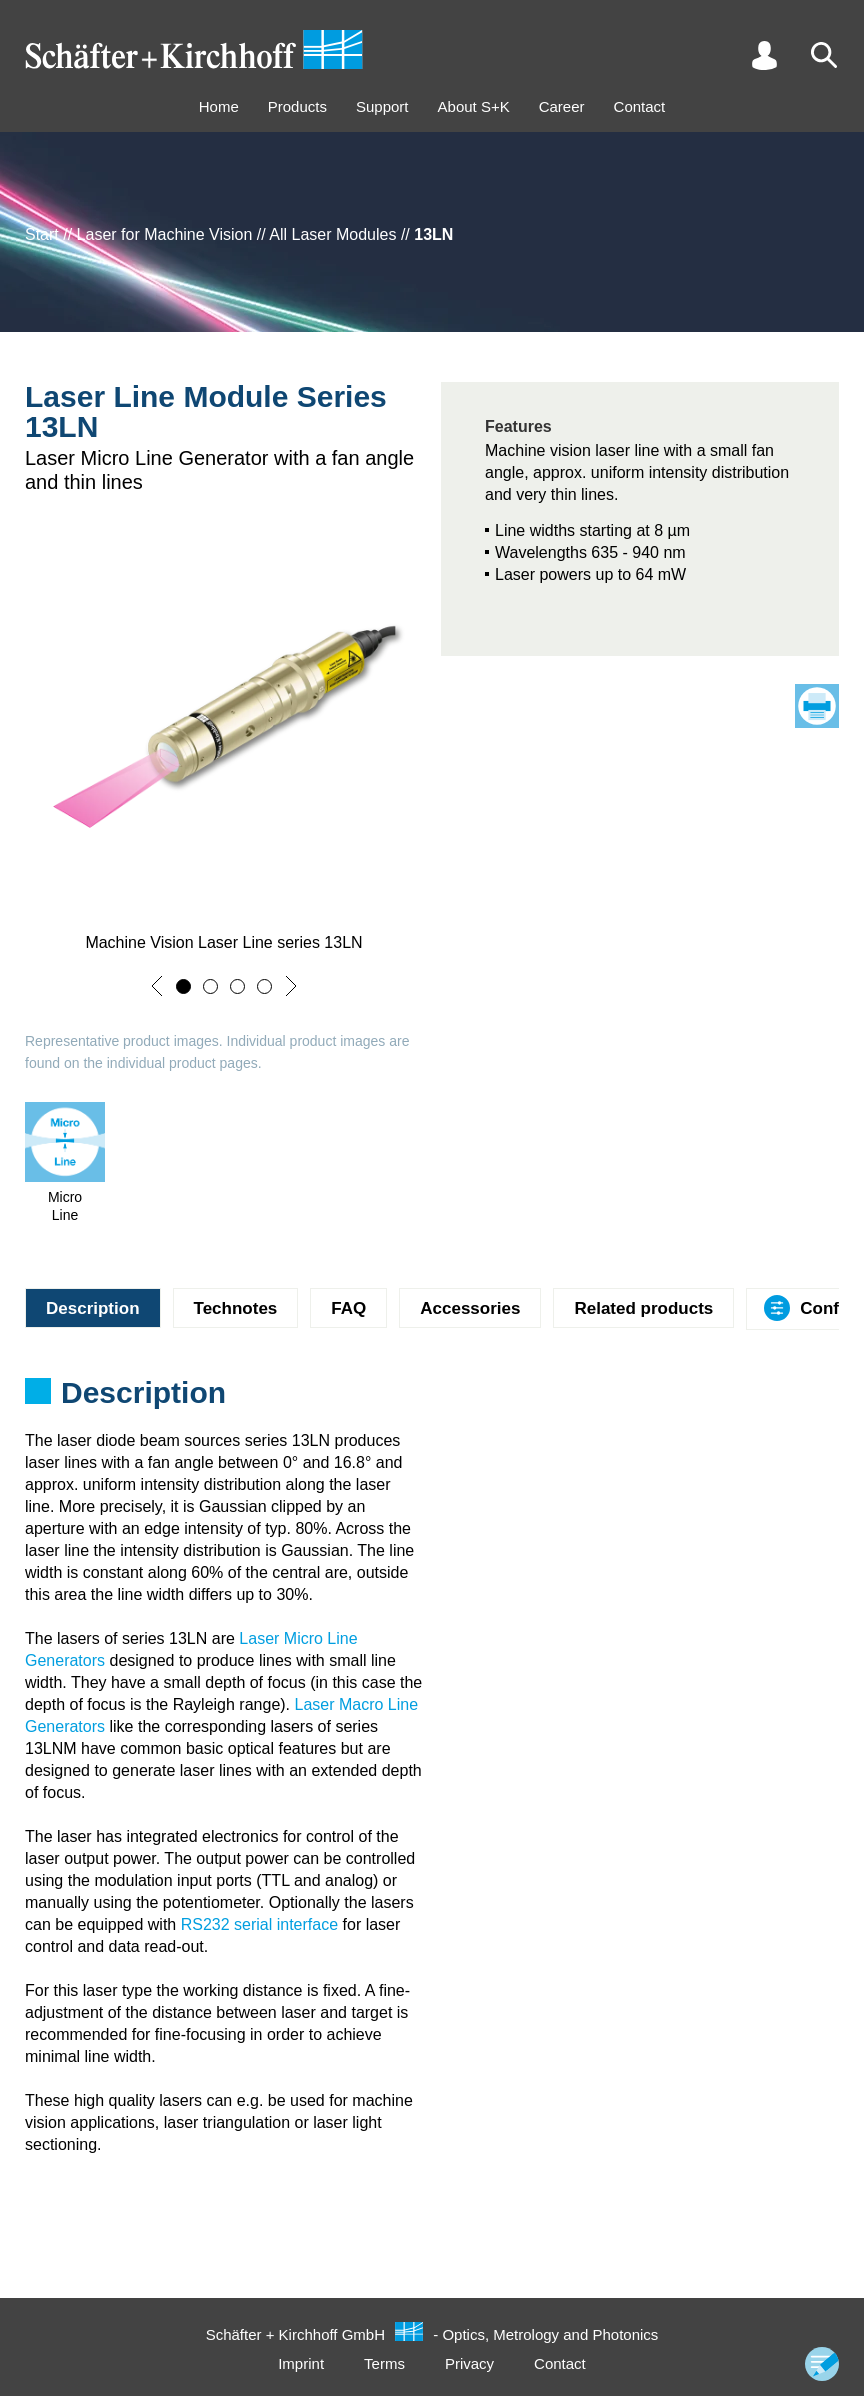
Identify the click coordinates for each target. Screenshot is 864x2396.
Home (219, 106)
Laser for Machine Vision (165, 234)
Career (562, 106)
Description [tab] (93, 1308)
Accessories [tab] (470, 1308)
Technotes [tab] (236, 1308)
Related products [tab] (643, 1308)
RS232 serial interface (259, 1924)
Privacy (469, 2363)
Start (42, 234)
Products (297, 106)
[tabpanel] (432, 1399)
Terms (384, 2363)
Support (382, 106)
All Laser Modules (332, 234)
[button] (157, 986)
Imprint (301, 2363)
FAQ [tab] (348, 1308)
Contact (640, 106)
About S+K (474, 106)
